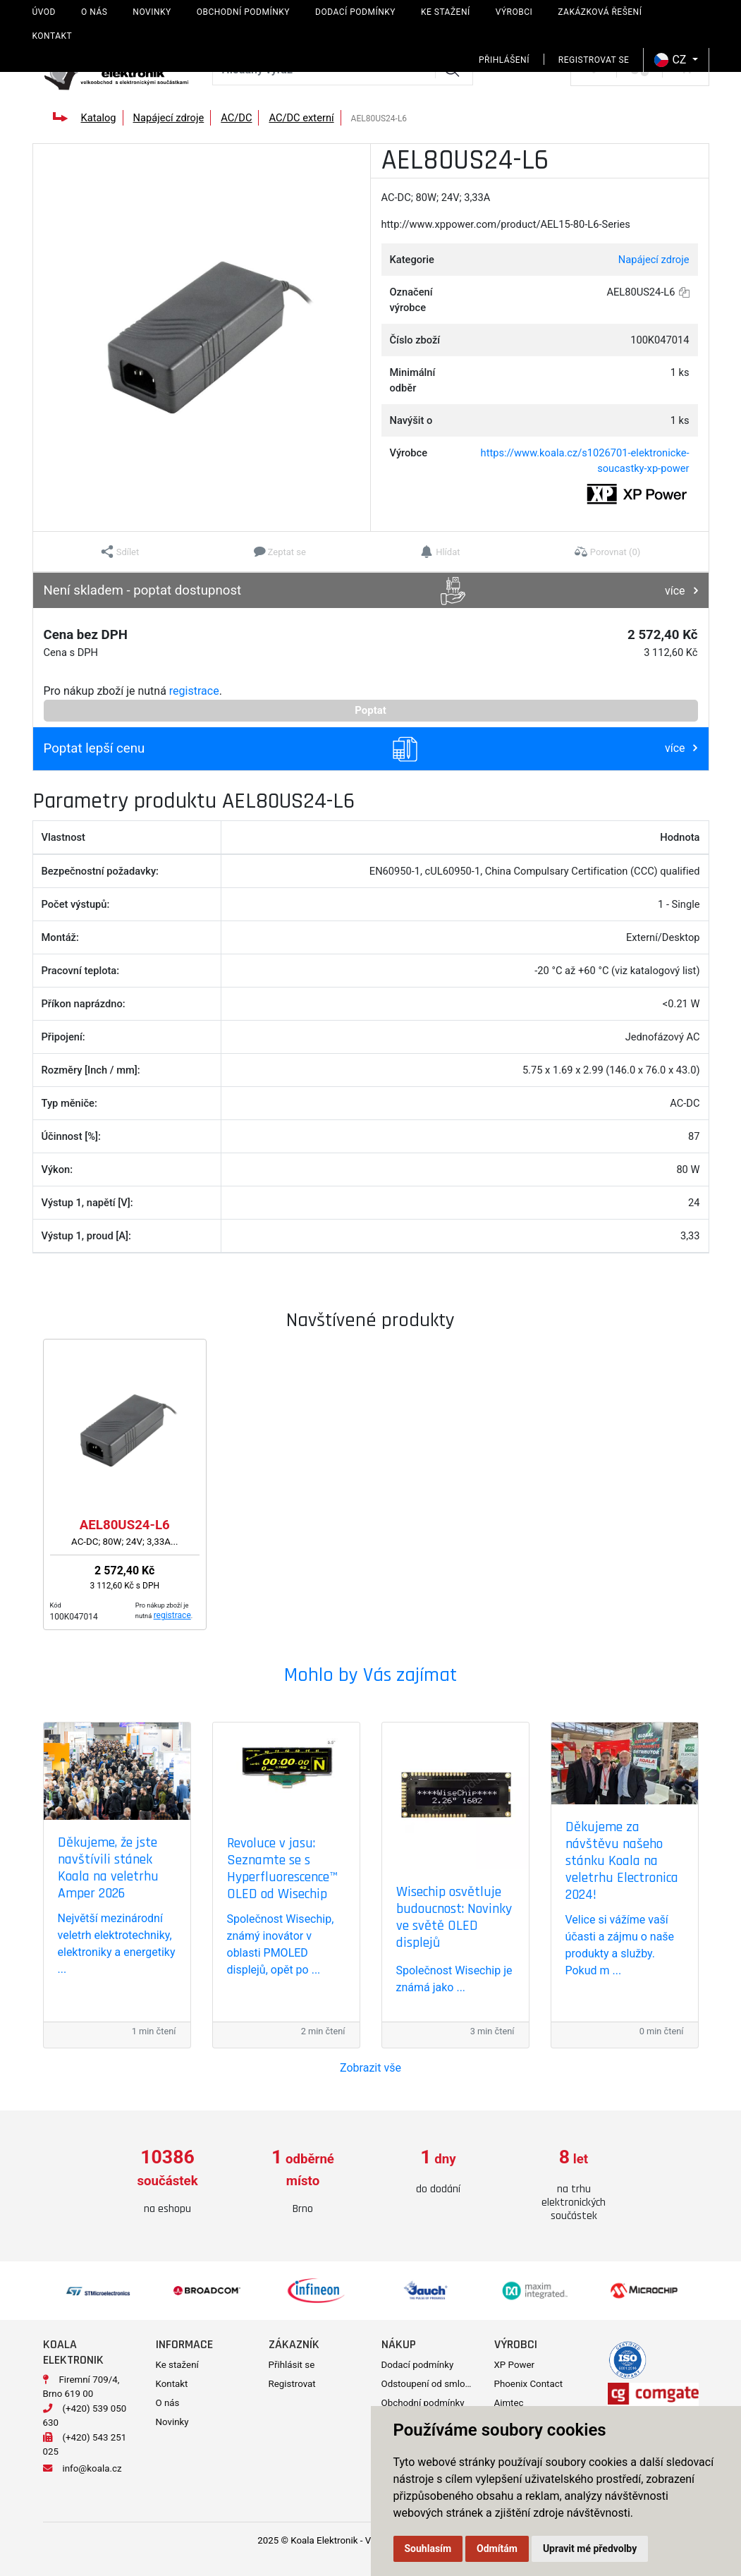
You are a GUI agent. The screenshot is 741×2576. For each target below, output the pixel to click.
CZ (671, 60)
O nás (94, 12)
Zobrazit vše (370, 2067)
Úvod (44, 12)
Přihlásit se (292, 2364)
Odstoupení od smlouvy (430, 2383)
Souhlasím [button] (428, 2548)
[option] (167, 2182)
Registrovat (292, 2383)
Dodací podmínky (355, 12)
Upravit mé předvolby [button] (590, 2548)
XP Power (514, 2364)
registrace (194, 691)
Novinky (152, 12)
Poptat (370, 710)
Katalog (98, 117)
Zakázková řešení (600, 12)
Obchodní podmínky (243, 12)
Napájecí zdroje (168, 117)
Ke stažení (445, 12)
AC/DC (236, 117)
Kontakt (52, 36)
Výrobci (514, 12)
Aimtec (509, 2403)
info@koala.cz (92, 2468)
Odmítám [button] (497, 2548)
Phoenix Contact (528, 2383)
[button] (120, 551)
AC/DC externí (301, 117)
